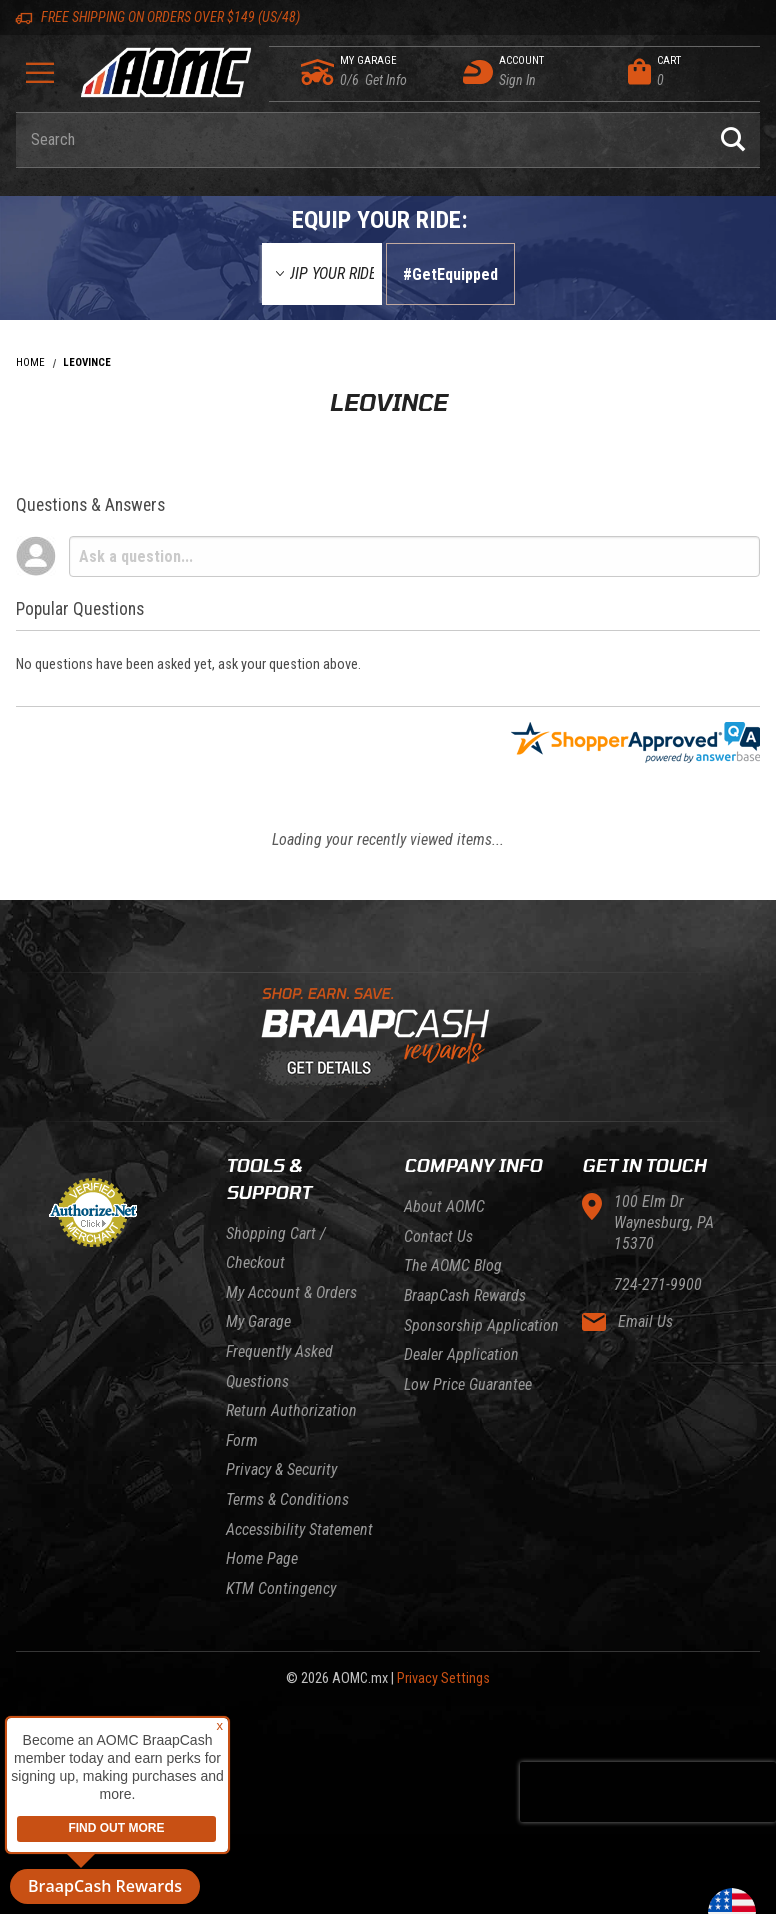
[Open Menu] (39, 79)
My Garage (258, 1321)
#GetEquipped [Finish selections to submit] (450, 274)
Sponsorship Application (481, 1325)
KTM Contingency (281, 1588)
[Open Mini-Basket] (689, 72)
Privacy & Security (281, 1469)
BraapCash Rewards (465, 1295)
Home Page (262, 1558)
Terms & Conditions (287, 1499)
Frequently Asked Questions (279, 1366)
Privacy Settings (443, 1678)
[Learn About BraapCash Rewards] (380, 1038)
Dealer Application (461, 1354)
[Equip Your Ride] (322, 274)
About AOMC (444, 1206)
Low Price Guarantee (468, 1384)
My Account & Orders (291, 1292)
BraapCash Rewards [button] (105, 1886)
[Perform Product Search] (733, 140)
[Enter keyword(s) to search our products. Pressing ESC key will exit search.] (361, 140)
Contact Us (438, 1236)
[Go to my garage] (318, 72)
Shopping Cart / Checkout (276, 1248)
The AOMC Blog (453, 1265)
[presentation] (648, 1792)
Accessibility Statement (299, 1529)
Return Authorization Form (291, 1425)
